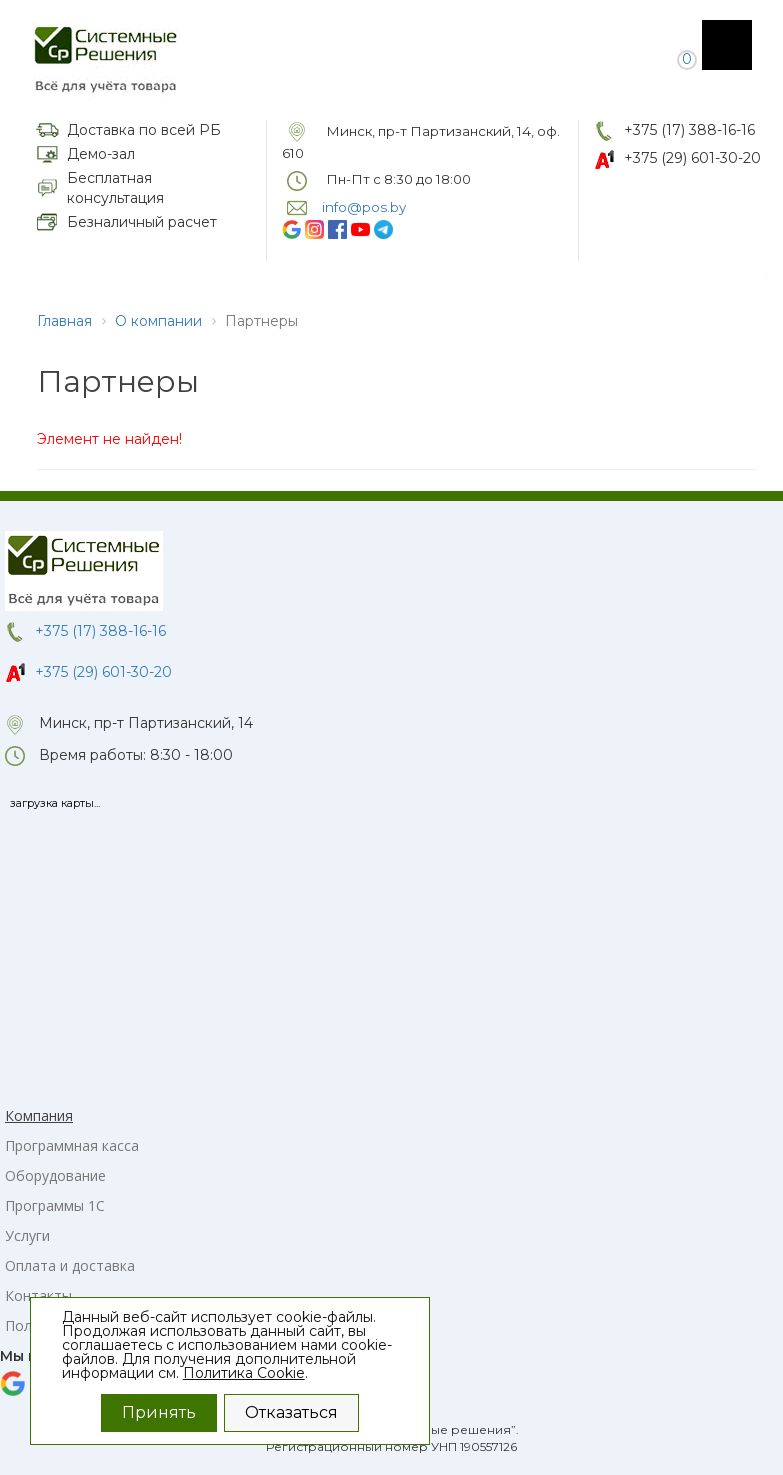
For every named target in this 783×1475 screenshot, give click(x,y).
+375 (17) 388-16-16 (689, 130)
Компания (39, 1115)
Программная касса (72, 1145)
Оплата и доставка (70, 1265)
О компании (158, 321)
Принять (159, 1412)
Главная (64, 321)
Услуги (27, 1235)
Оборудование (55, 1175)
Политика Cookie (244, 1373)
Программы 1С (55, 1205)
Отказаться (291, 1412)
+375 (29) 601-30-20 (692, 158)
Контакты (38, 1295)
